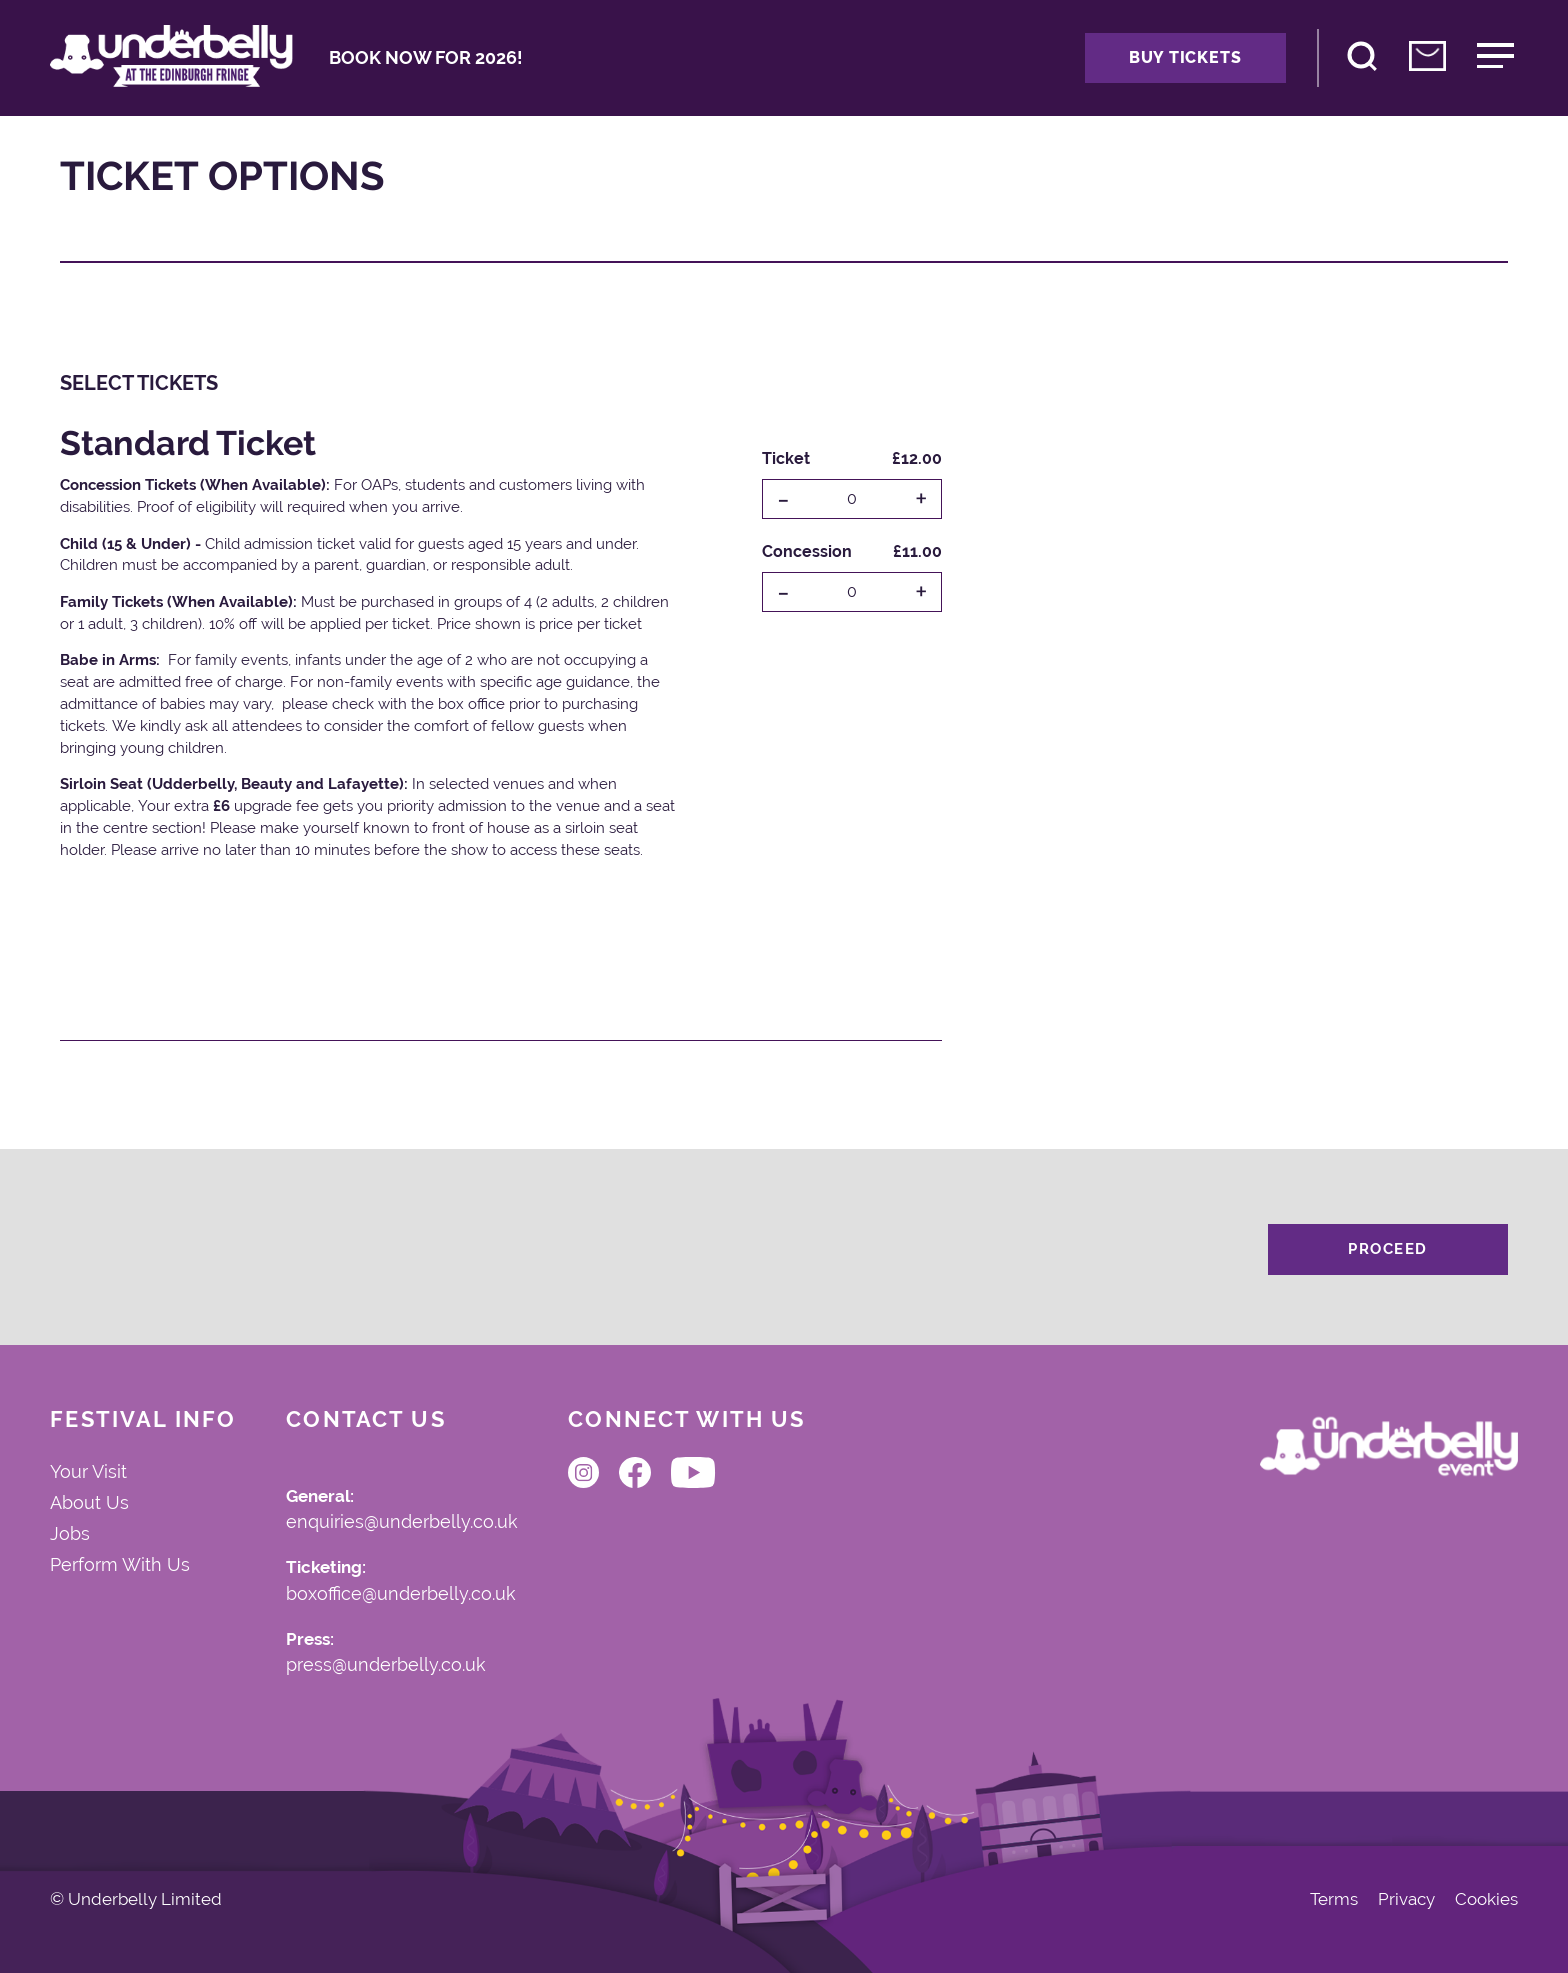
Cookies (1486, 1899)
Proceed (1388, 1249)
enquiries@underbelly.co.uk (402, 1523)
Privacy (1406, 1899)
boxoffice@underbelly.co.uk (401, 1595)
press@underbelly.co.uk (386, 1666)
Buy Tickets (1185, 57)
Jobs (70, 1534)
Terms (1334, 1899)
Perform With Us (120, 1565)
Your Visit (88, 1472)
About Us (89, 1503)
